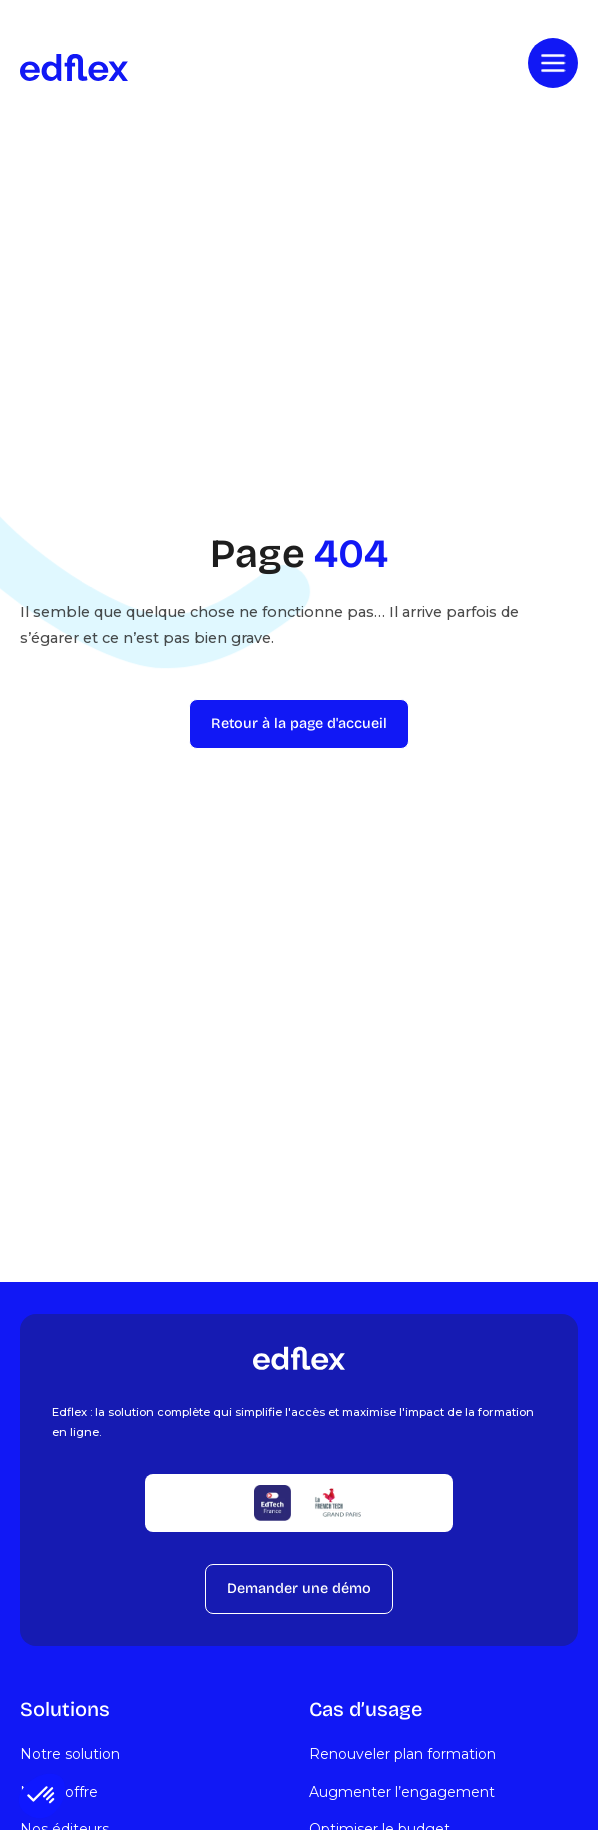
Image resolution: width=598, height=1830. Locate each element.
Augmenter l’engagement (402, 1792)
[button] (42, 1796)
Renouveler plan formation (402, 1754)
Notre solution (70, 1754)
